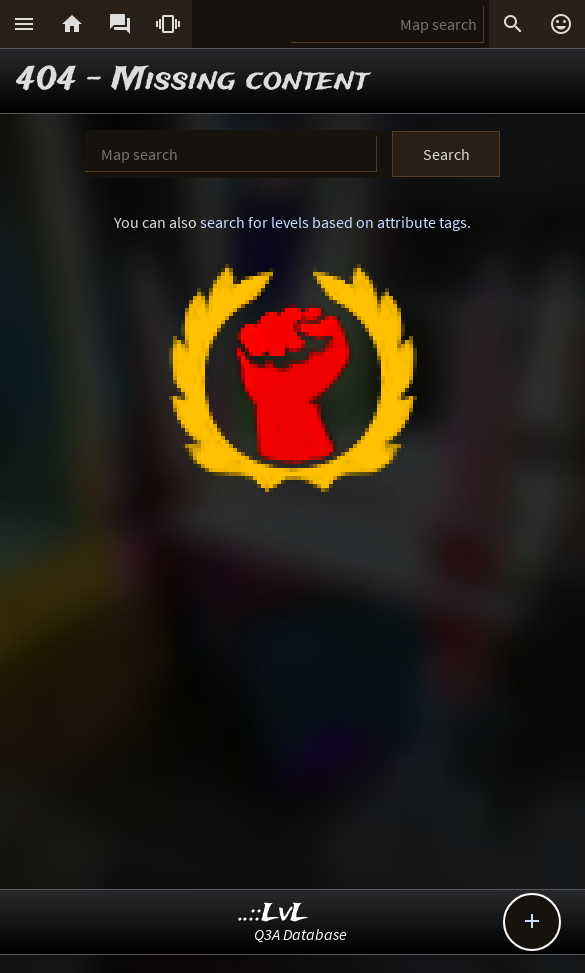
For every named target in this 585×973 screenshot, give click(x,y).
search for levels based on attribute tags (333, 222)
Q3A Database (300, 934)
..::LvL (273, 913)
